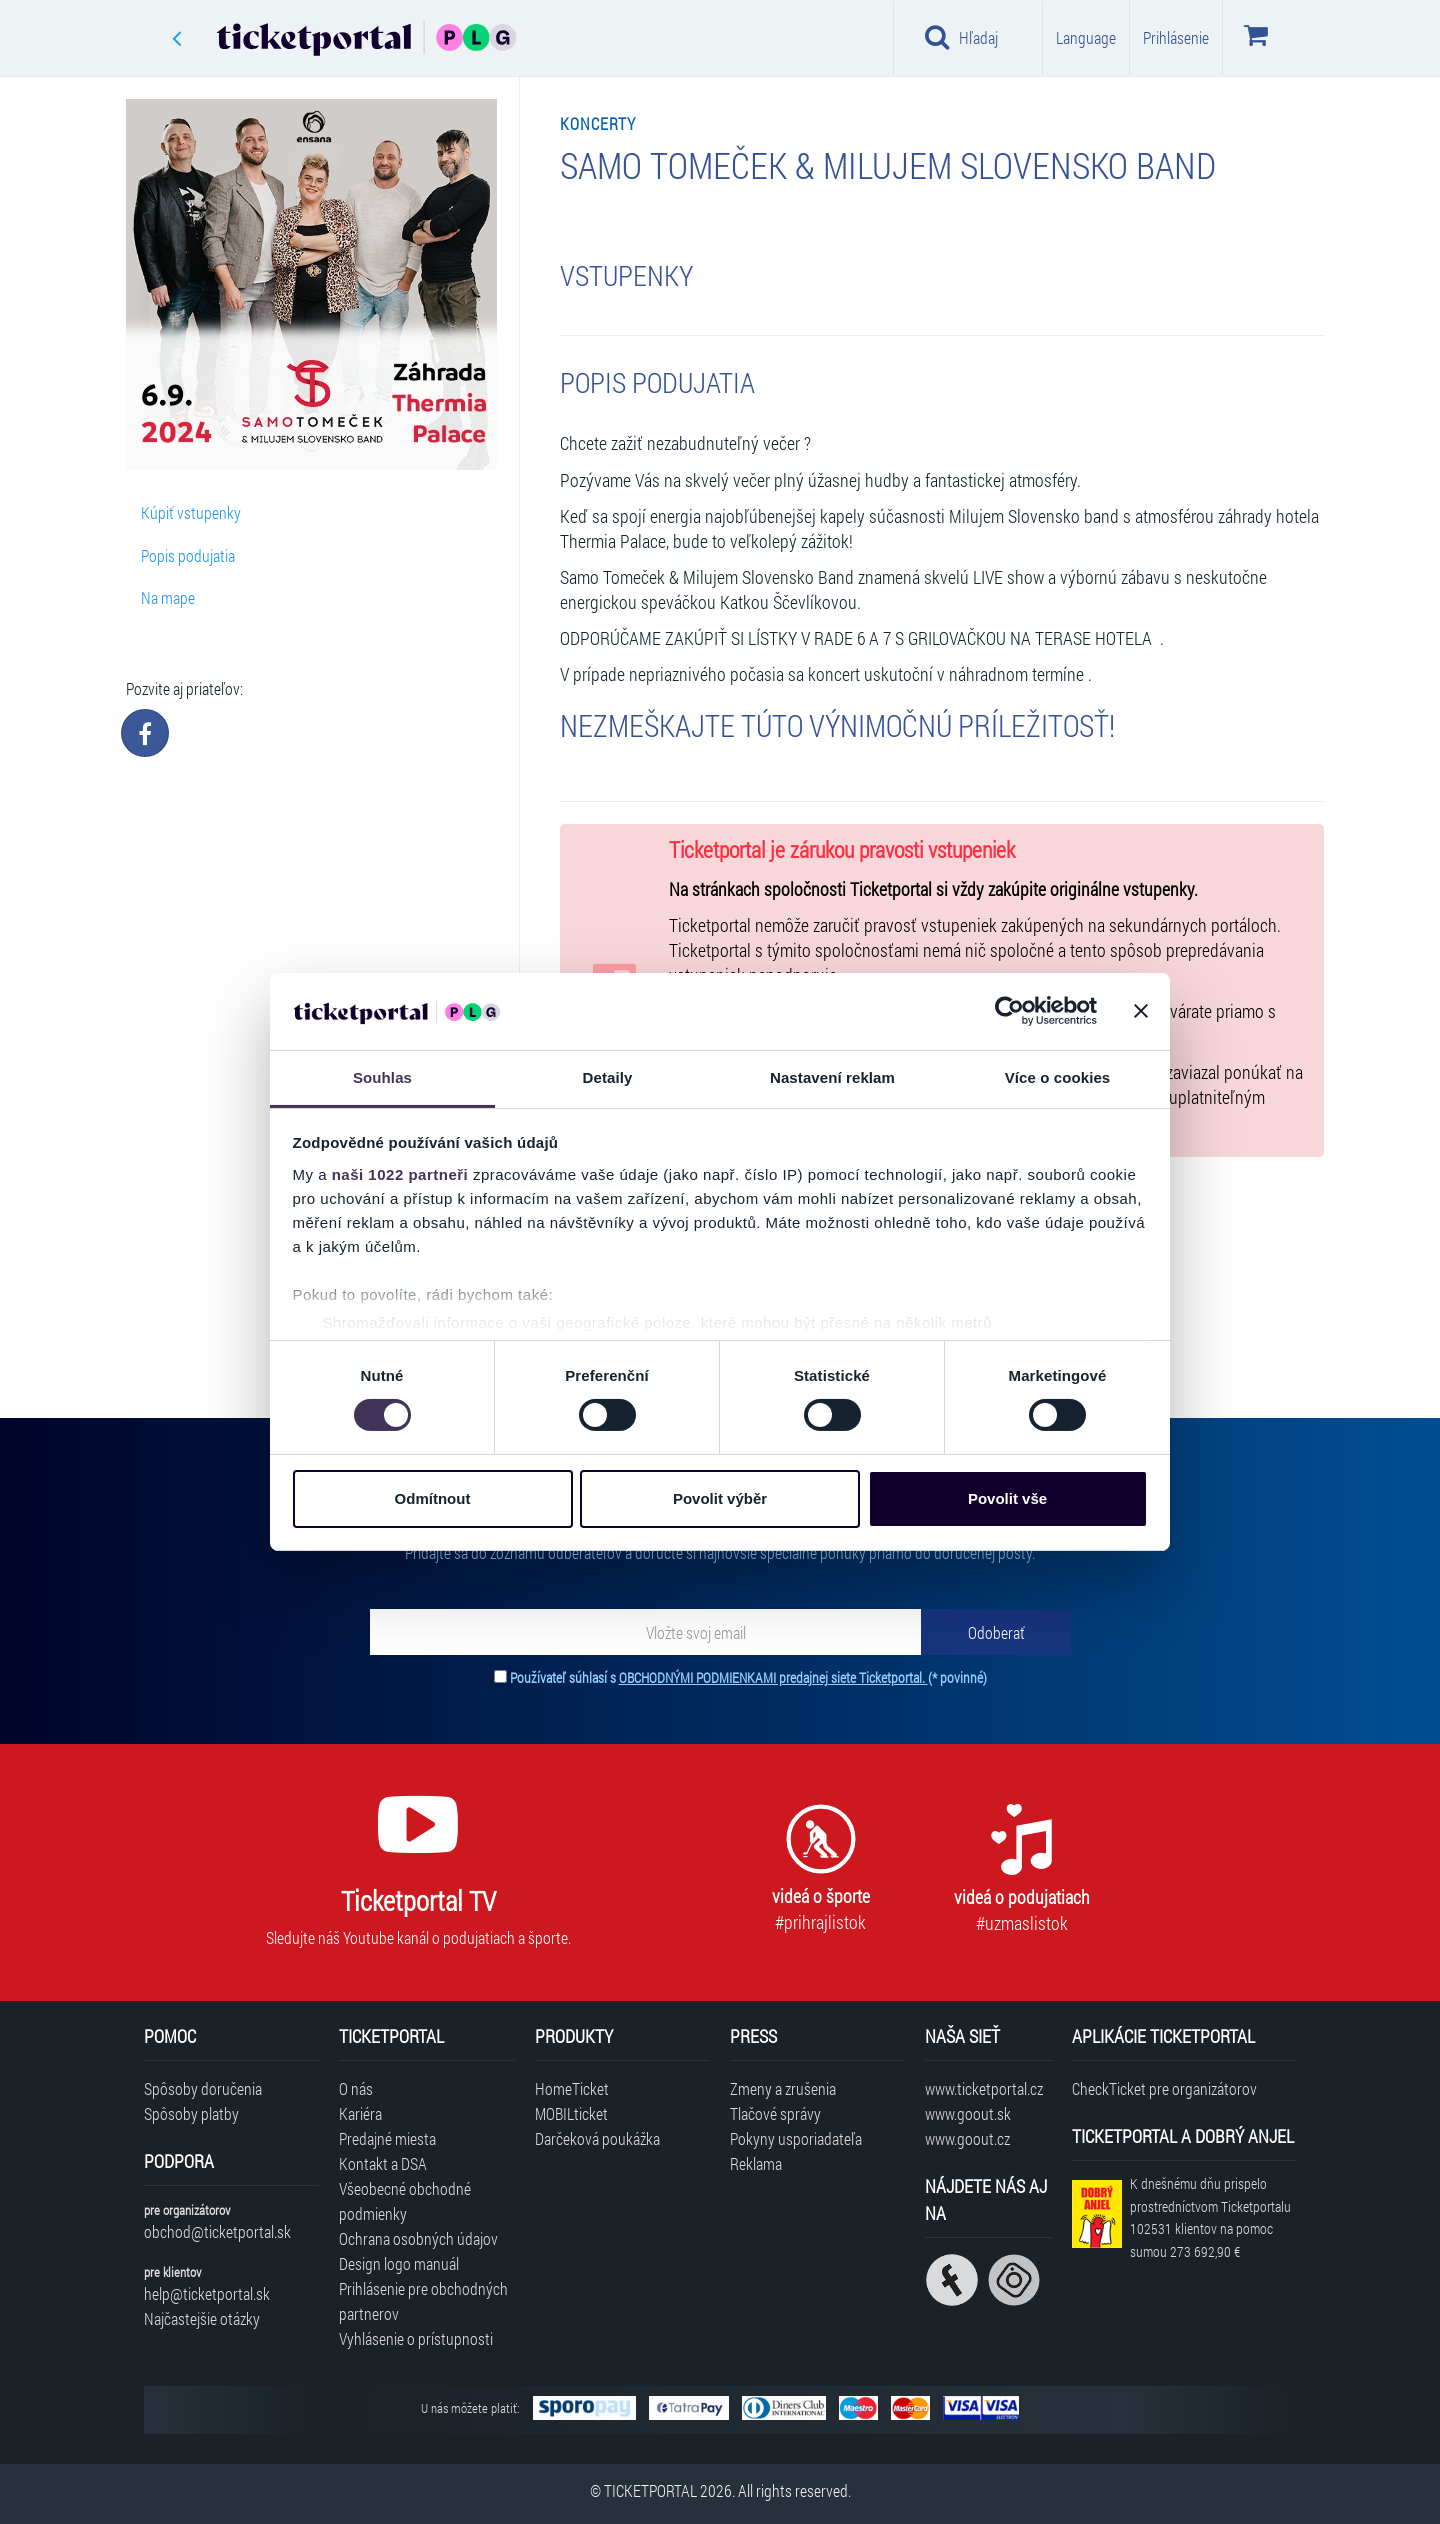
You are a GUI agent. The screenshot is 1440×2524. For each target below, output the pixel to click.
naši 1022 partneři (400, 1174)
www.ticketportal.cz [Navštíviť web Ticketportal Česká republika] (984, 2088)
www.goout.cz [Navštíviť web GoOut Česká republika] (967, 2138)
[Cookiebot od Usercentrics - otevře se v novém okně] (1009, 1011)
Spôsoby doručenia (203, 2088)
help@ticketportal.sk (207, 2293)
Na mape (168, 597)
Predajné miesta (387, 2138)
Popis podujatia (188, 555)
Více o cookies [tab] (1058, 1077)
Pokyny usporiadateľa (796, 2138)
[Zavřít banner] (1141, 1011)
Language (1086, 37)
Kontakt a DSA (383, 2163)
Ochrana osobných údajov (418, 2238)
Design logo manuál (399, 2263)
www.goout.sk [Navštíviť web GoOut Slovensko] (968, 2113)
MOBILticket (571, 2113)
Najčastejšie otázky (202, 2318)
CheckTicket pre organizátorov (1164, 2088)
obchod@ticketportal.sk (217, 2231)
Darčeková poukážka (597, 2138)
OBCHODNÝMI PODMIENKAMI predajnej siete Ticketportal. (773, 1677)
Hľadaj (961, 37)
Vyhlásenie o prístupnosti (416, 2338)
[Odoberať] (996, 1632)
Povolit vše (1007, 1498)
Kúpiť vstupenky (191, 512)
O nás (356, 2088)
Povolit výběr (720, 1498)
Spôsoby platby (191, 2113)
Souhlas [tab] (382, 1077)
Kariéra (360, 2113)
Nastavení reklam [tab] (832, 1077)
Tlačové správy (775, 2113)
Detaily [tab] (608, 1077)
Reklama (756, 2163)
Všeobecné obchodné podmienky (405, 2201)
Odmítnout (433, 1498)
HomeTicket (572, 2088)
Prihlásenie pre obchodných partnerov (423, 2301)
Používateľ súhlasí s (748, 1677)
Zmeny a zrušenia (783, 2088)
